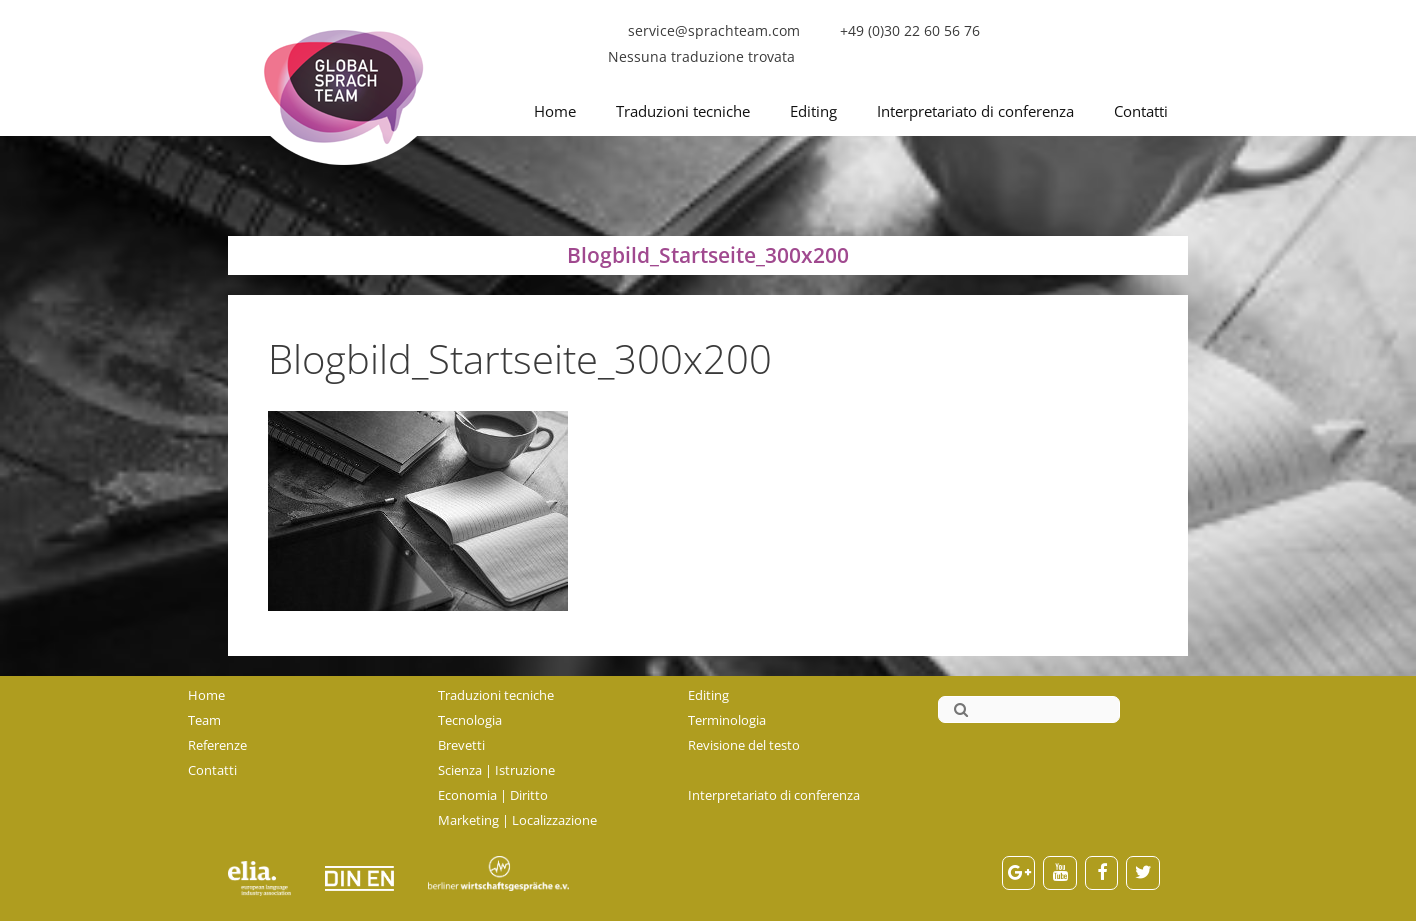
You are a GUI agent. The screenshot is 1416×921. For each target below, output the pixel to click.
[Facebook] (1102, 873)
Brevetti (461, 745)
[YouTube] (1060, 873)
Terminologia (727, 720)
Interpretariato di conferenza (975, 111)
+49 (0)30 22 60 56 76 (910, 30)
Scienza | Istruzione (496, 770)
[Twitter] (1143, 873)
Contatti (1141, 111)
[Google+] (1019, 873)
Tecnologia (470, 720)
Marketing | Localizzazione (517, 820)
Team (204, 720)
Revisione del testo (744, 745)
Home (555, 111)
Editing (813, 111)
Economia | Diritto (493, 795)
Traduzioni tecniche (683, 111)
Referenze (217, 745)
